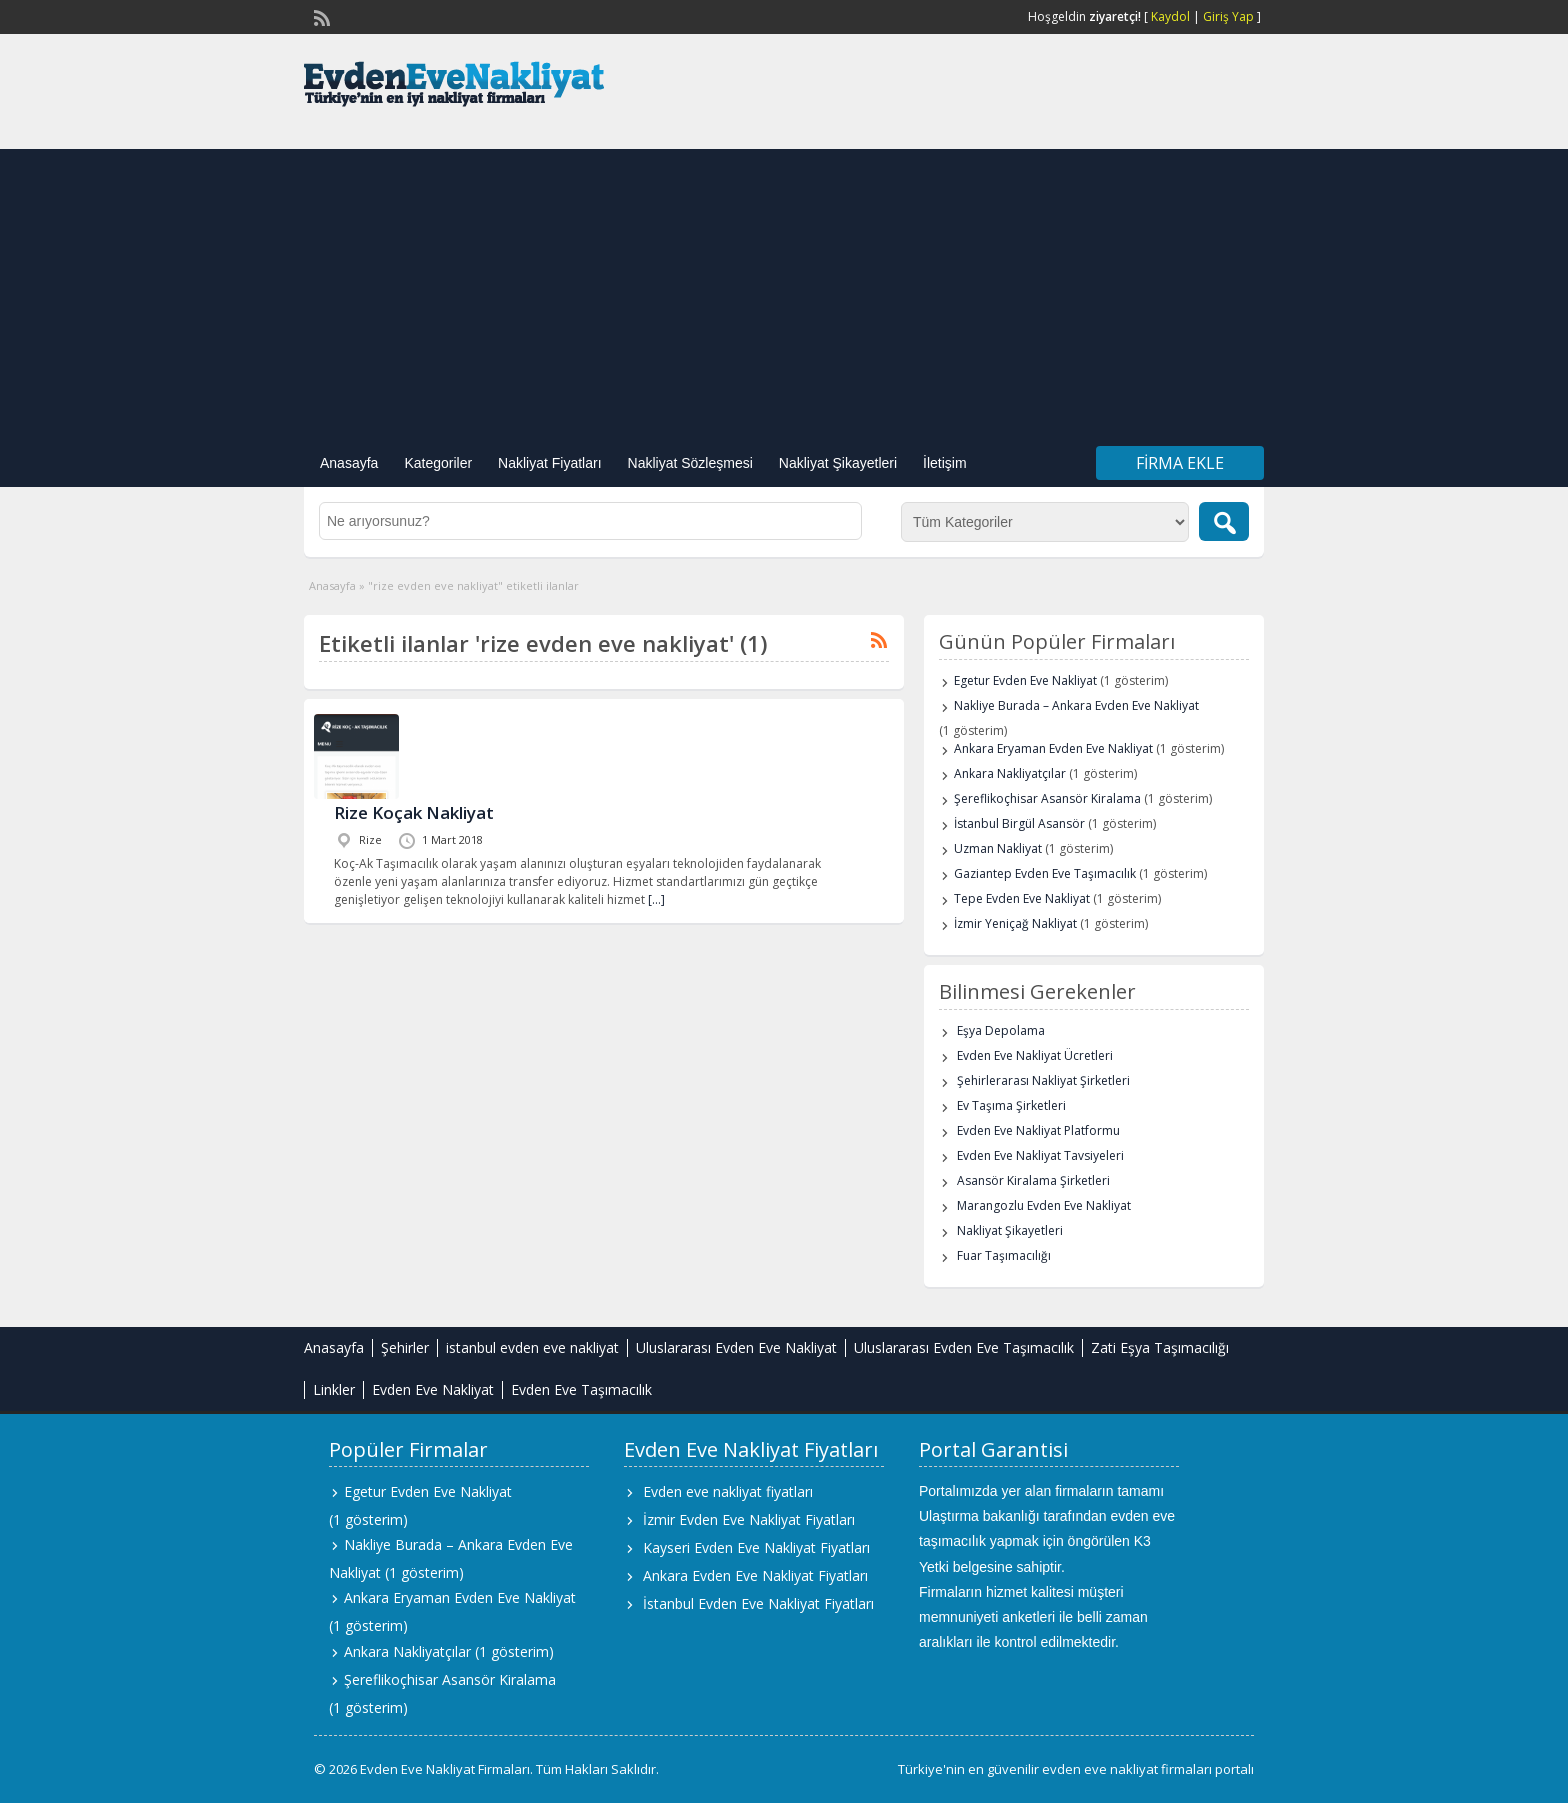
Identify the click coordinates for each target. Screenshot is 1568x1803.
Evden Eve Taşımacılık (581, 1389)
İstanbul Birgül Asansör (1019, 823)
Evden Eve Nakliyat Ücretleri (1035, 1055)
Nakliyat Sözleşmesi (690, 463)
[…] (656, 899)
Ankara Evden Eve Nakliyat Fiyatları (755, 1575)
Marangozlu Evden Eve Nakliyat (1044, 1205)
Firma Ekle (1180, 463)
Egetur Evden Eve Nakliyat (1025, 680)
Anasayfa (349, 463)
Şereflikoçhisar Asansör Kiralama (1047, 798)
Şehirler (405, 1347)
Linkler (334, 1389)
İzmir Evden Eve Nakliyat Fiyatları (749, 1519)
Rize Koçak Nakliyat (414, 812)
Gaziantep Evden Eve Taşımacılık (1045, 873)
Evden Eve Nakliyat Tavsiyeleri (1040, 1155)
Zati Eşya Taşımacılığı (1160, 1347)
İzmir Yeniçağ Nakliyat (1015, 923)
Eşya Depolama (1001, 1030)
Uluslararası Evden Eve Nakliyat (736, 1347)
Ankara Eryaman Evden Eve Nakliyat (1053, 748)
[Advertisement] (784, 289)
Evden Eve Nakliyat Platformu (1038, 1130)
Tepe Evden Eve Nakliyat (1022, 898)
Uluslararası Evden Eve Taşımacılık (964, 1347)
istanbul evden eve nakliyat (532, 1347)
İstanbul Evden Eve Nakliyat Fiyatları (758, 1603)
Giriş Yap (1228, 16)
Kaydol (1170, 16)
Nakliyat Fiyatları (549, 463)
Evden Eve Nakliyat (433, 1389)
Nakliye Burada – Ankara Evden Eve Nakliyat (1076, 705)
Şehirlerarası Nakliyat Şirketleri (1043, 1080)
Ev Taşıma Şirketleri (1011, 1105)
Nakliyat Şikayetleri (838, 463)
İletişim (945, 463)
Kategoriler (438, 463)
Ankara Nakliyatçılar (1010, 773)
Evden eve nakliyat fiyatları (728, 1491)
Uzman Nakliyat (998, 848)
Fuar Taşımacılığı (1004, 1255)
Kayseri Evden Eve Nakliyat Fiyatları (756, 1547)
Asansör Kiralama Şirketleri (1033, 1180)
